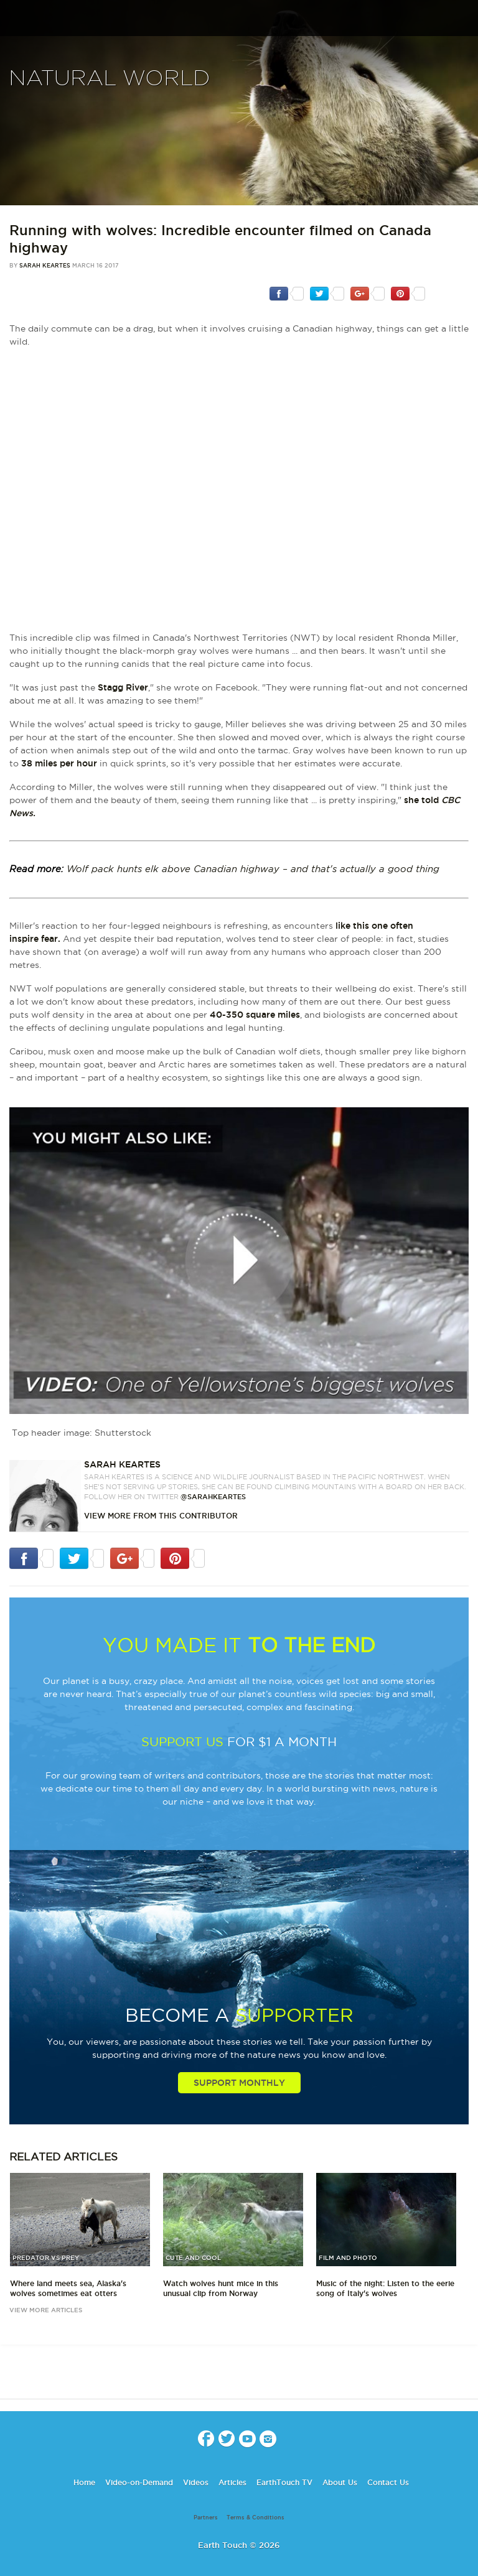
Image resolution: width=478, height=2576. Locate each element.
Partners (206, 2517)
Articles (232, 2482)
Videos (196, 2482)
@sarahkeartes (213, 1496)
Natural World (109, 79)
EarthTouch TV (284, 2482)
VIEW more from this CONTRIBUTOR (161, 1516)
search (464, 19)
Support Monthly (239, 2083)
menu (14, 21)
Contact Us (388, 2482)
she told (421, 800)
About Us (339, 2482)
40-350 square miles (255, 1015)
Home (84, 2482)
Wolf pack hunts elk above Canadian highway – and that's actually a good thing (253, 869)
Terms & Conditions (255, 2517)
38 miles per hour (59, 763)
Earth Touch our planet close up (239, 19)
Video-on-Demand (139, 2482)
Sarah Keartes (44, 266)
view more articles (45, 2310)
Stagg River (123, 687)
